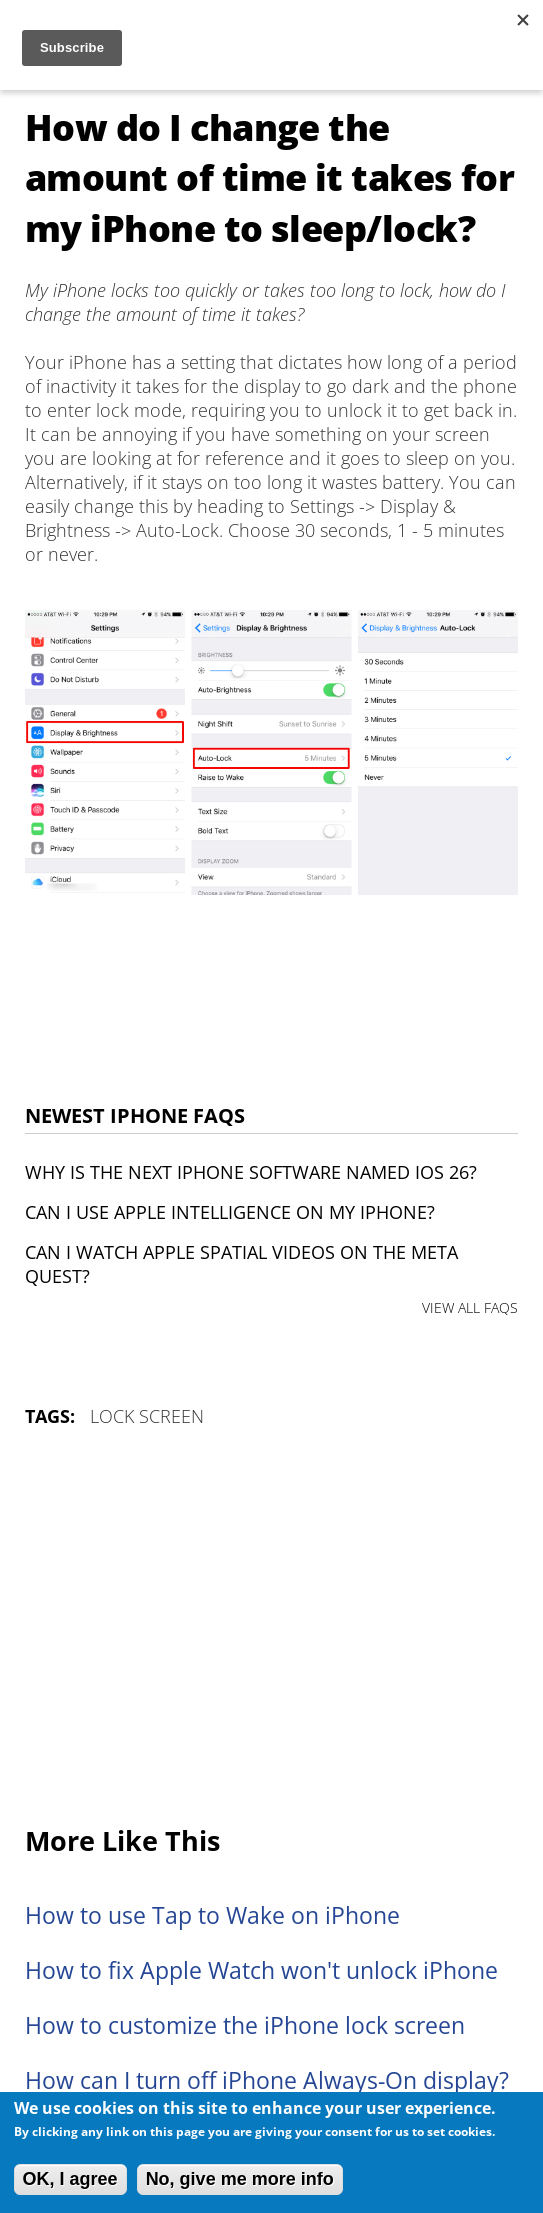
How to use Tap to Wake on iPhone (212, 1915)
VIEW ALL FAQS (470, 1307)
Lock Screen (147, 1416)
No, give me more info (240, 2179)
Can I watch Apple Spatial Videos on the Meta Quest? (241, 1264)
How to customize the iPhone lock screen (245, 2025)
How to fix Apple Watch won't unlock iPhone (261, 1970)
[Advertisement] (271, 1628)
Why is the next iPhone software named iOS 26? (251, 1172)
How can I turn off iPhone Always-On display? (267, 2080)
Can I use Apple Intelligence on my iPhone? (230, 1212)
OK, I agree (70, 2179)
